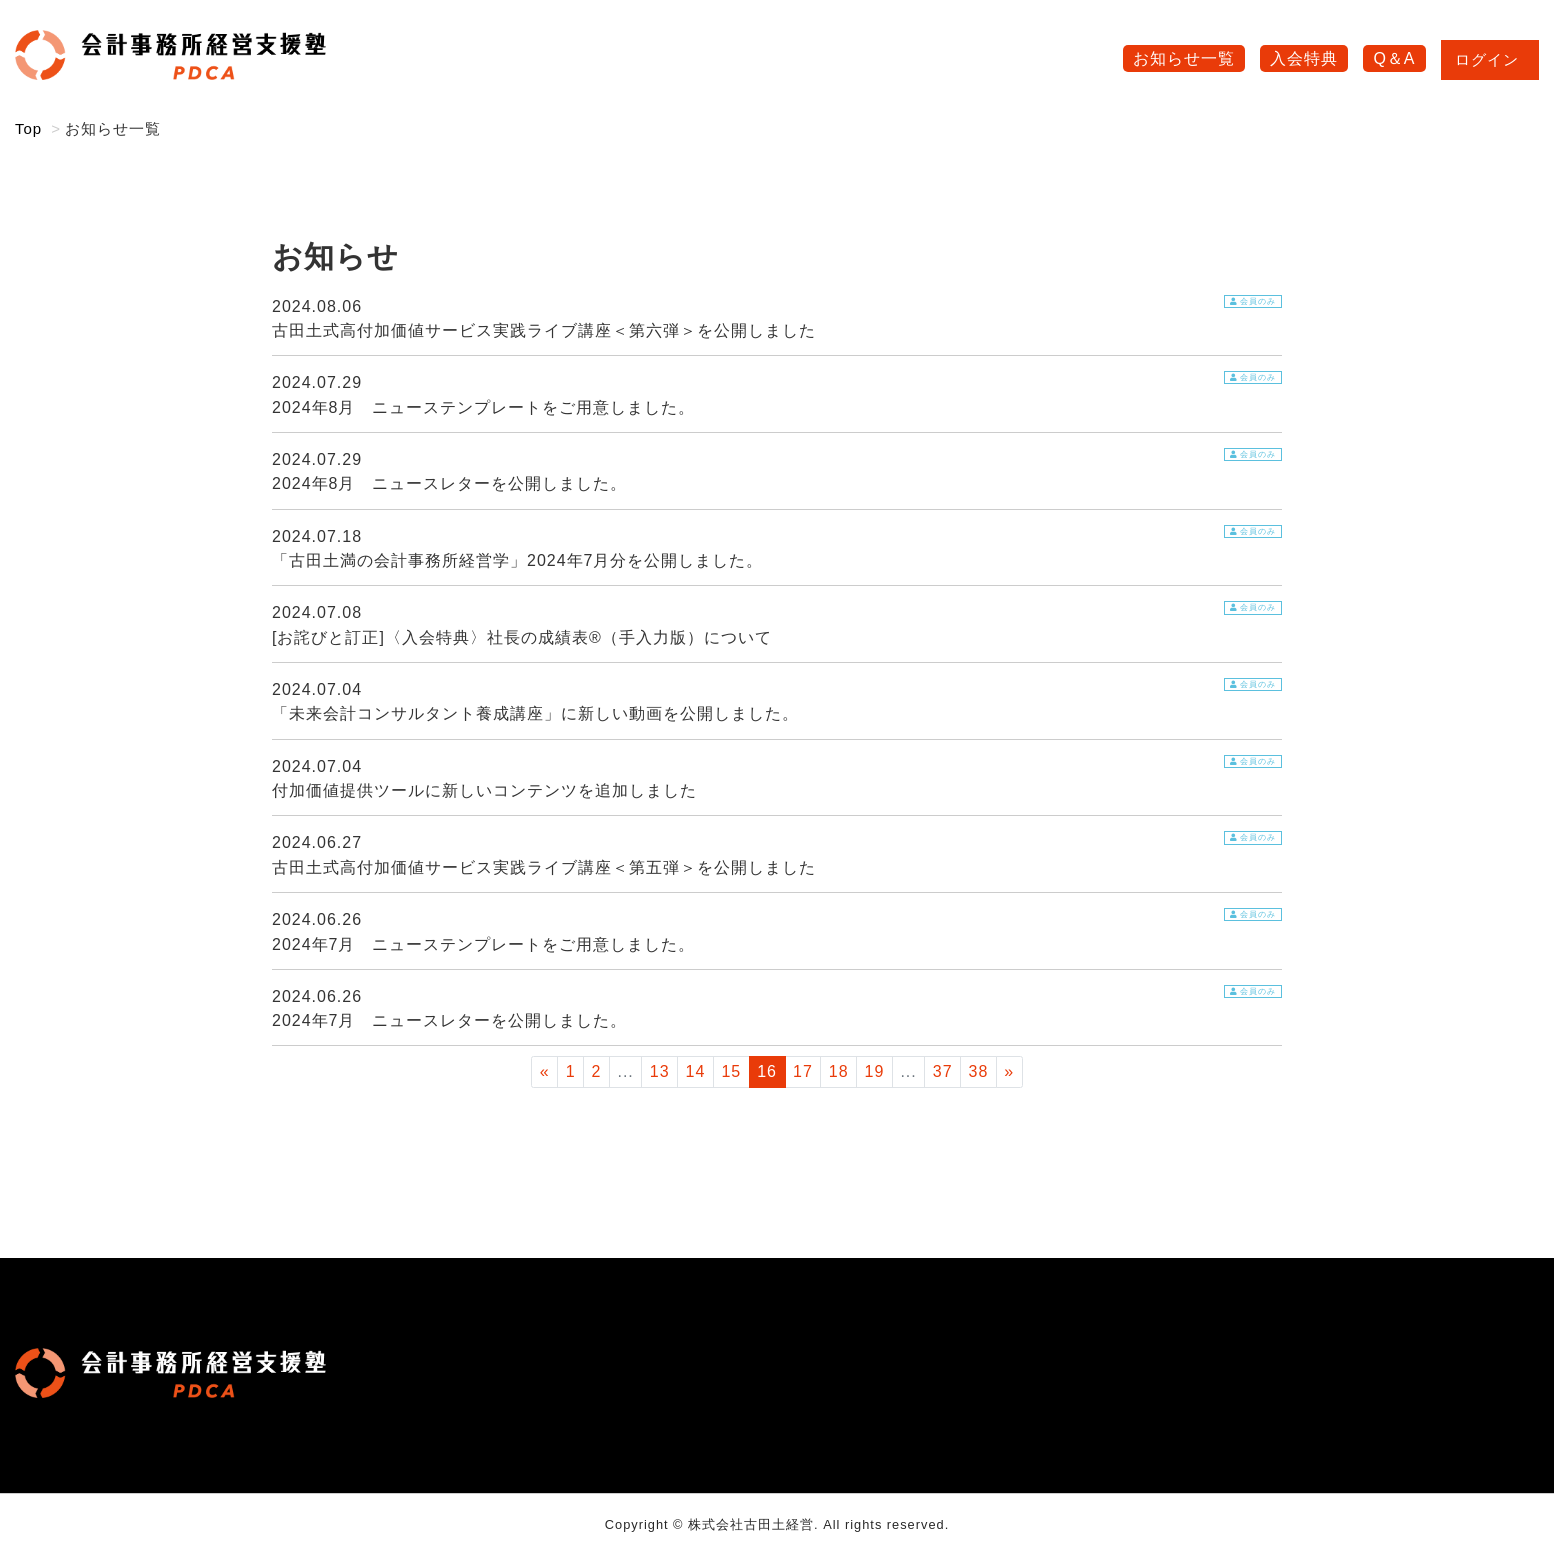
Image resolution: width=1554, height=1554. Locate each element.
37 (943, 1071)
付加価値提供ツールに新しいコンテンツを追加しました (484, 790)
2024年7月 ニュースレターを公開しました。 (450, 1020)
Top (28, 128)
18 (839, 1071)
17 (803, 1071)
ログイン (1490, 59)
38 (979, 1071)
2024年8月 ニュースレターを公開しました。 (450, 483)
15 (731, 1071)
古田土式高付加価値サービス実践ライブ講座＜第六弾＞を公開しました (544, 330)
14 (696, 1071)
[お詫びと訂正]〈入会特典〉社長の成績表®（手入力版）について (522, 637)
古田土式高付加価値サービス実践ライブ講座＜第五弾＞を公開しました (544, 867)
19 (875, 1071)
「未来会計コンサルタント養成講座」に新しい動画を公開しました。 (535, 713)
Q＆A (1394, 58)
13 (660, 1071)
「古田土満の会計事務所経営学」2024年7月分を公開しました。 (518, 560)
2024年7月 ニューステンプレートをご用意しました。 (484, 944)
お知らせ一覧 (1184, 58)
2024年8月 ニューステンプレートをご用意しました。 (484, 407)
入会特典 (1304, 58)
